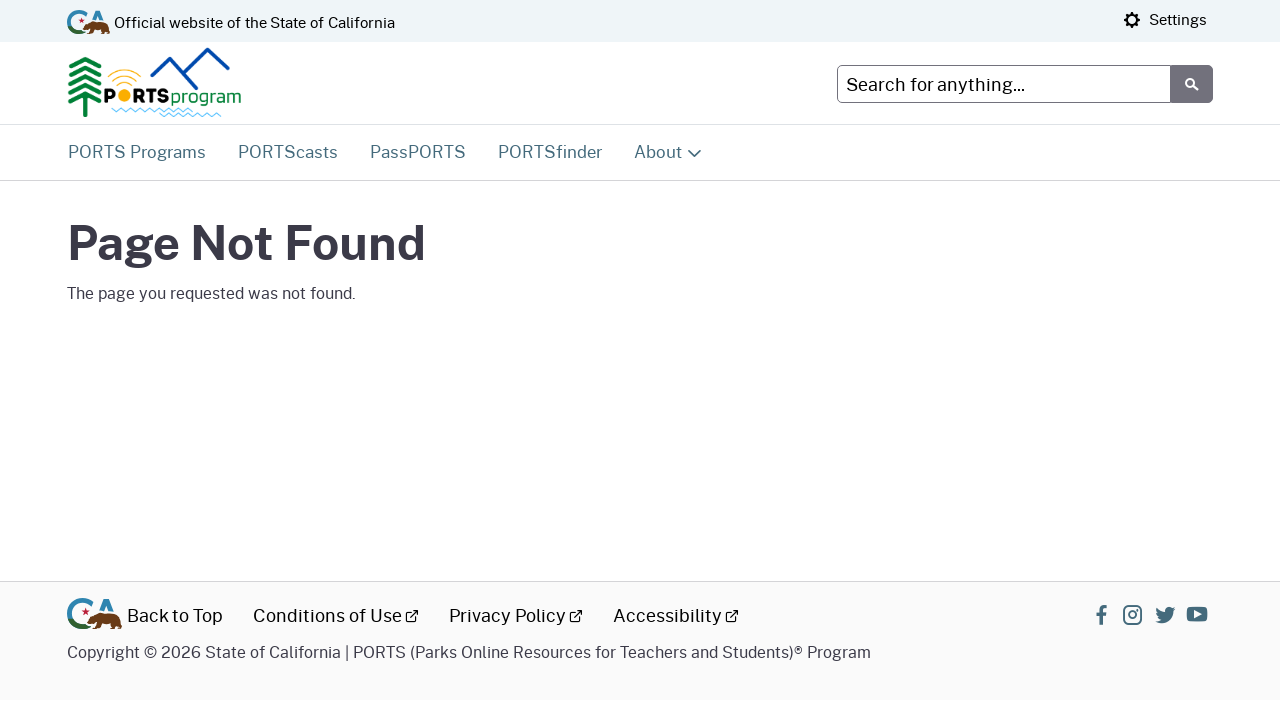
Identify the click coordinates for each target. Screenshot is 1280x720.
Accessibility (676, 615)
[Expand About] (668, 152)
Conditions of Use (336, 615)
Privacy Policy (516, 615)
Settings (1165, 19)
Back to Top (175, 615)
